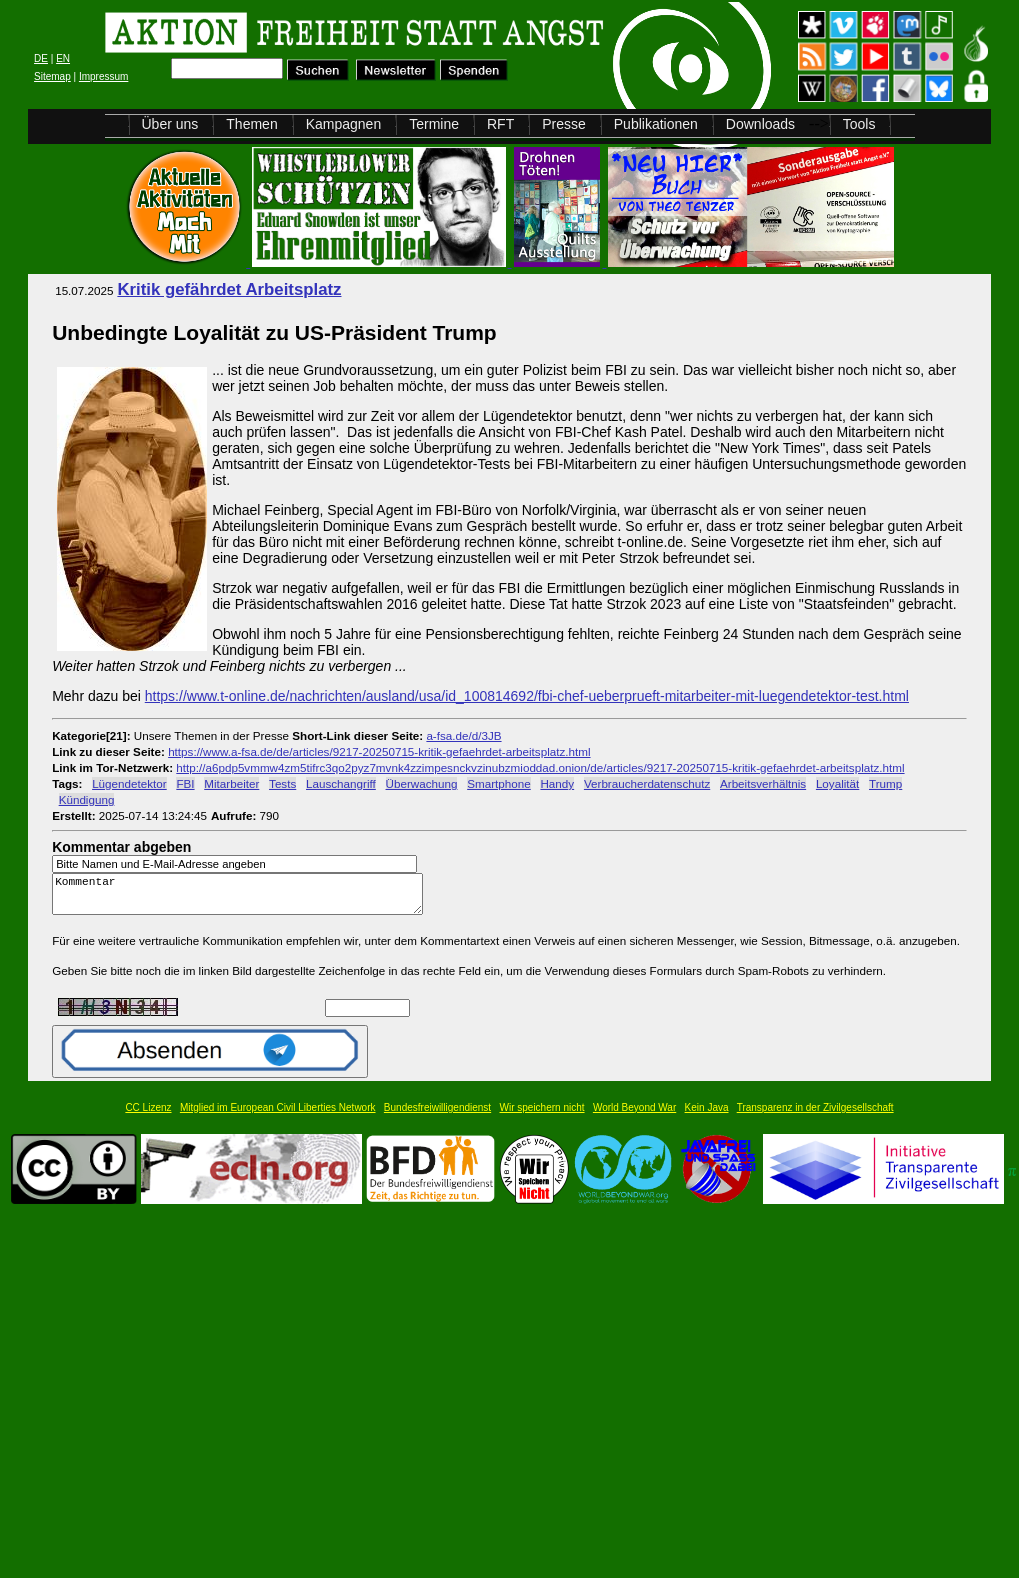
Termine (434, 124)
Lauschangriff (341, 783)
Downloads (760, 124)
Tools (859, 124)
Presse (564, 124)
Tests (282, 783)
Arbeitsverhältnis (763, 783)
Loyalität (837, 783)
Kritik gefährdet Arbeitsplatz (229, 289)
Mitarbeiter (231, 783)
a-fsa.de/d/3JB (463, 735)
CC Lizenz (148, 1116)
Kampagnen (344, 124)
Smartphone (499, 783)
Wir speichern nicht (542, 1116)
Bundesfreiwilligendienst (437, 1116)
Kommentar (243, 898)
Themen (251, 124)
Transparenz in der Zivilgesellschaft (815, 1116)
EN (63, 58)
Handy (557, 783)
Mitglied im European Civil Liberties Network (278, 1116)
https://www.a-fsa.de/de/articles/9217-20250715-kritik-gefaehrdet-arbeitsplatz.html (379, 751)
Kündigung (87, 799)
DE (41, 58)
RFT (500, 124)
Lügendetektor (129, 783)
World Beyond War (634, 1116)
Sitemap (52, 76)
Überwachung (422, 783)
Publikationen (656, 124)
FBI (185, 783)
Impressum (103, 76)
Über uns (170, 124)
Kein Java (707, 1116)
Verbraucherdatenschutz (647, 783)
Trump (885, 783)
